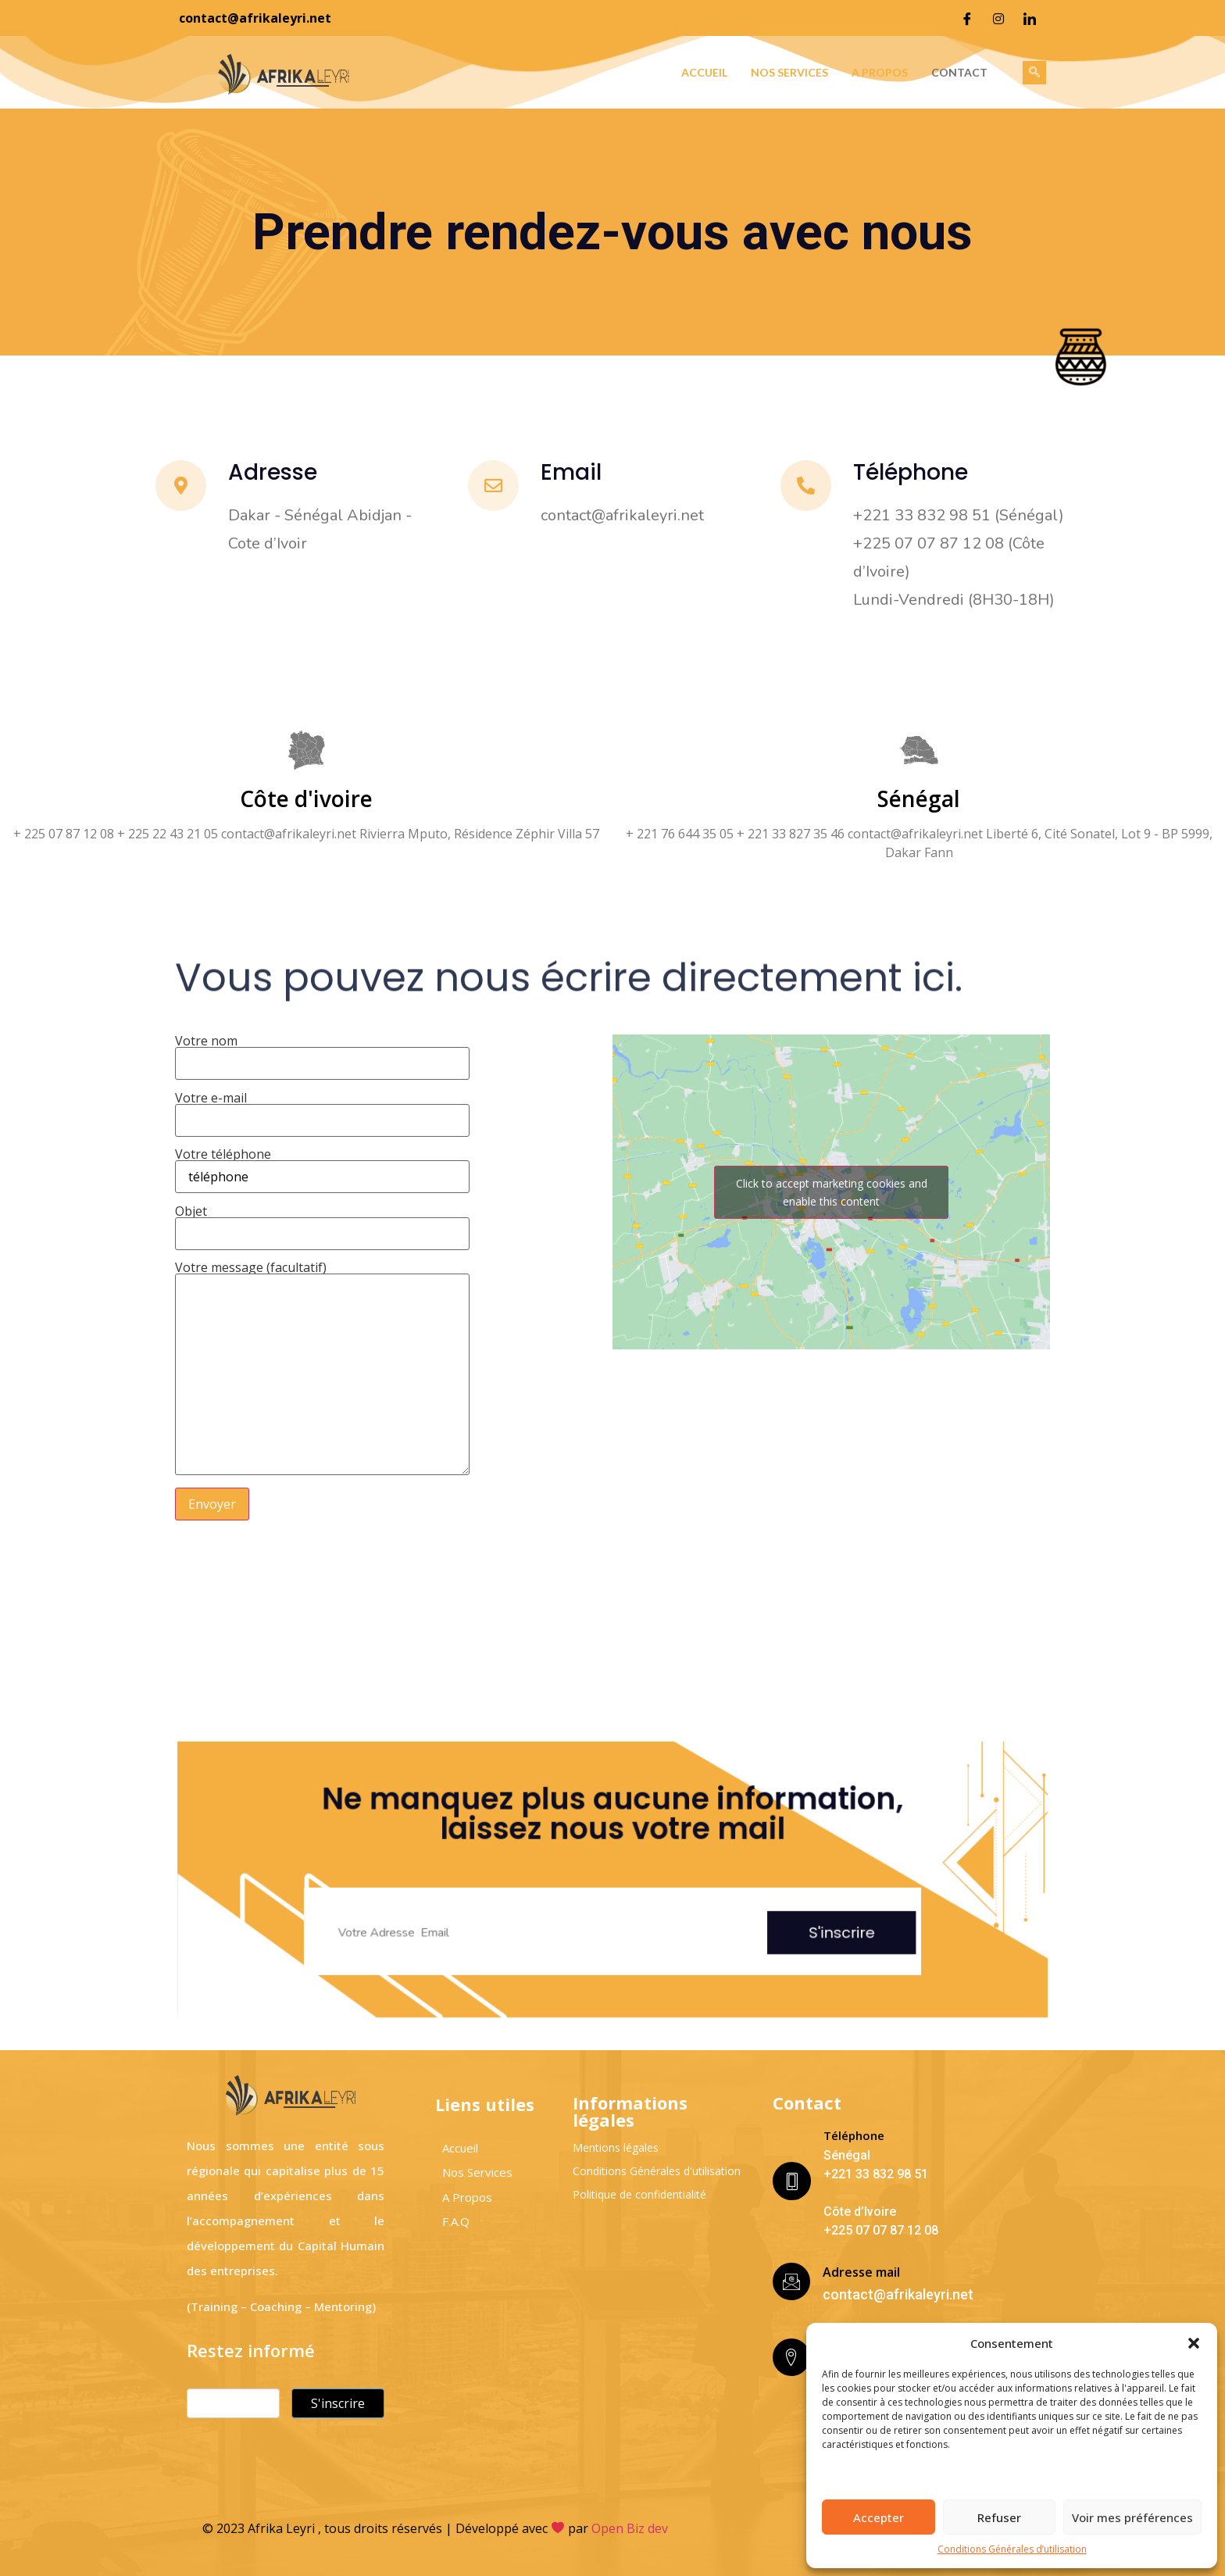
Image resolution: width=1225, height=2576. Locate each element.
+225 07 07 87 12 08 (880, 2230)
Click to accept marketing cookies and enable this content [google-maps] (831, 1192)
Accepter (878, 2517)
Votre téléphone (322, 1166)
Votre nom (322, 1053)
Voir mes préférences (1132, 2517)
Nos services (789, 72)
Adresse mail (861, 2272)
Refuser (999, 2517)
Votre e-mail (322, 1110)
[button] (1194, 2343)
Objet (322, 1223)
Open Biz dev (629, 2528)
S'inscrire (699, 1899)
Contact (959, 72)
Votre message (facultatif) (322, 1369)
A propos (880, 72)
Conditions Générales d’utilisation (1012, 2549)
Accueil (704, 72)
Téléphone (853, 2135)
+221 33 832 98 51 (875, 2174)
